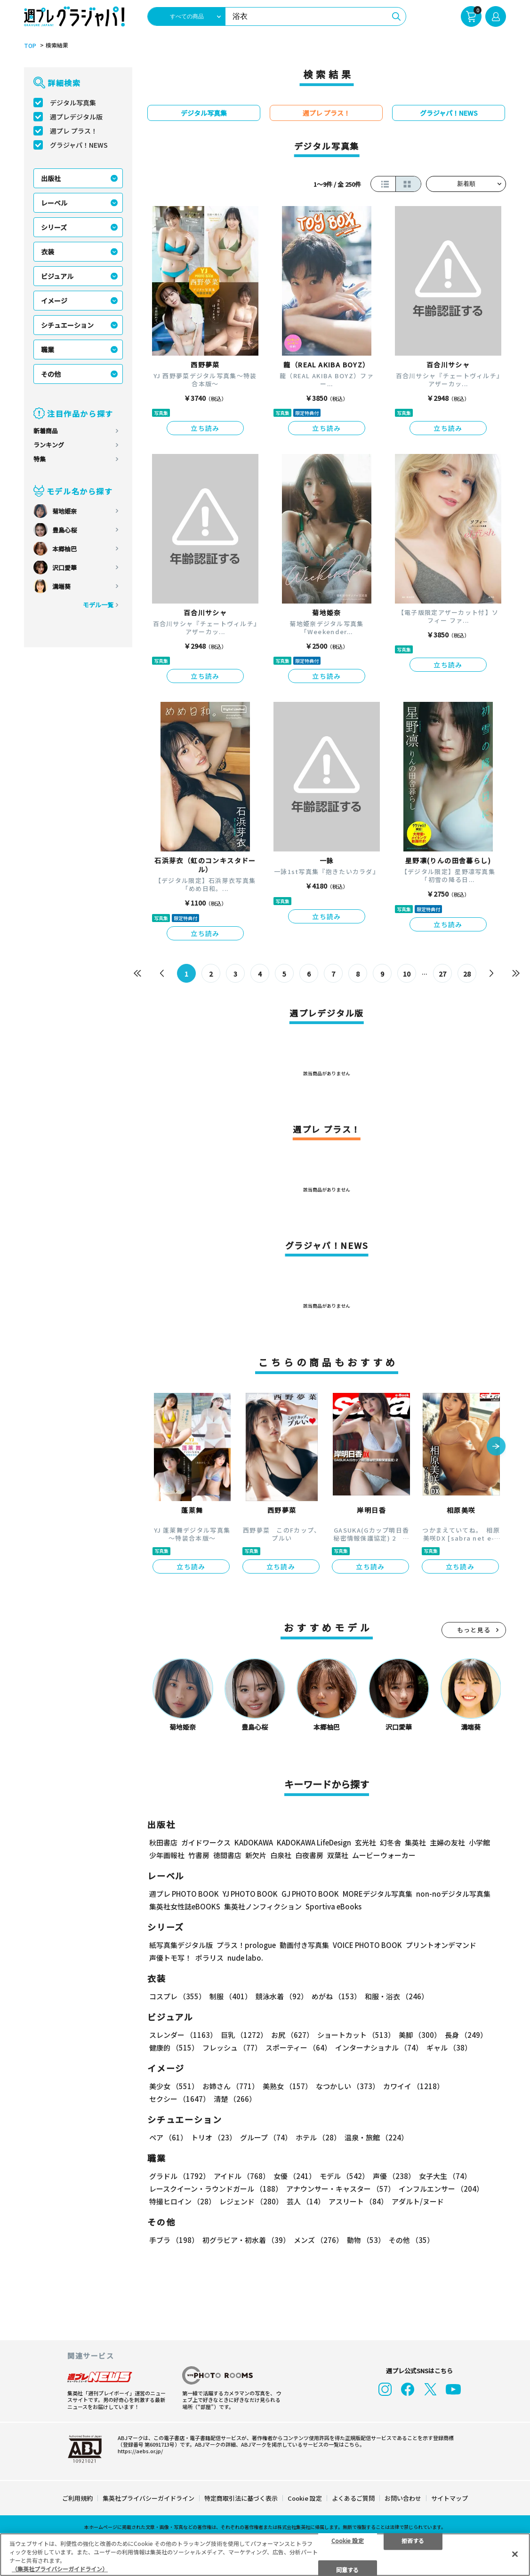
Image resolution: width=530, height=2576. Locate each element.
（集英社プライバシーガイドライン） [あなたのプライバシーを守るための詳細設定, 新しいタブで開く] (60, 2569)
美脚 (420, 2035)
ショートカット (356, 2035)
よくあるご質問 (353, 2498)
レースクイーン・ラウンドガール (215, 2189)
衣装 (47, 251)
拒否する (413, 2540)
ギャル (449, 2047)
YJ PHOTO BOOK (250, 1894)
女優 (294, 2176)
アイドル (242, 2176)
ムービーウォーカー (384, 1855)
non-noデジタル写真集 (453, 1894)
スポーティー (298, 2047)
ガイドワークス (206, 1842)
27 (442, 973)
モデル (344, 2176)
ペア (168, 2137)
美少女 (174, 2086)
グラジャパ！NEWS (79, 145)
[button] (496, 1447)
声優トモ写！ (170, 1958)
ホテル (318, 2137)
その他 (51, 374)
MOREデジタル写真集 (377, 1894)
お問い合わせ (403, 2498)
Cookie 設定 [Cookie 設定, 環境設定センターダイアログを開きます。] (347, 2540)
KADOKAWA (253, 1842)
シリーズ (54, 227)
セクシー (179, 2099)
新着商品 (45, 430)
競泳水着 (282, 1996)
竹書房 (198, 1855)
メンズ (318, 2240)
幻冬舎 (390, 1842)
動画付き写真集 (304, 1945)
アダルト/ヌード (418, 2201)
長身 (466, 2035)
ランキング (48, 444)
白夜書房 (309, 1855)
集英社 (415, 1842)
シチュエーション (67, 325)
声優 (394, 2176)
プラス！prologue (246, 1945)
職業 (47, 349)
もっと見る (474, 1629)
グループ (266, 2137)
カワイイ (413, 2086)
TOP (30, 45)
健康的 (174, 2047)
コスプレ (177, 1996)
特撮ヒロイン (182, 2201)
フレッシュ (232, 2047)
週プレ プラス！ (73, 130)
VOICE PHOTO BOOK (367, 1945)
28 (467, 973)
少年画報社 (167, 1855)
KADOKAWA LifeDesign (314, 1842)
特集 (39, 458)
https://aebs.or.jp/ (140, 2451)
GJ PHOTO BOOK (310, 1894)
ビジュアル (57, 276)
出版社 (51, 178)
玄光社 (365, 1842)
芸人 (306, 2201)
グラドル (179, 2176)
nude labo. (245, 1958)
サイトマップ (449, 2498)
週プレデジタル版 (76, 116)
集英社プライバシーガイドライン (148, 2498)
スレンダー (183, 2035)
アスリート (358, 2201)
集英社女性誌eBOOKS (184, 1906)
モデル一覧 (98, 604)
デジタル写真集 (73, 102)
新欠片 (255, 1855)
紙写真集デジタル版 (181, 1945)
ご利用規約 (77, 2498)
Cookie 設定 (305, 2498)
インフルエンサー (441, 2189)
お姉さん (230, 2086)
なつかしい (347, 2086)
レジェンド (251, 2201)
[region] (265, 2554)
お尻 (292, 2035)
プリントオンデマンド (441, 1945)
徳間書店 (227, 1855)
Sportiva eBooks (333, 1906)
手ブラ (174, 2240)
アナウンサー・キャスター (340, 2189)
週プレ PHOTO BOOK (184, 1894)
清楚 (235, 2099)
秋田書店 (163, 1842)
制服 (230, 1996)
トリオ (213, 2137)
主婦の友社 (447, 1842)
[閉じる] (515, 2554)
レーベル (54, 202)
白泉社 (280, 1855)
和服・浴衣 (396, 1996)
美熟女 (287, 2086)
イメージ (54, 300)
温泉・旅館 (376, 2137)
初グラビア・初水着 (246, 2240)
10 (406, 973)
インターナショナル (379, 2047)
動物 (366, 2240)
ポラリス (209, 1958)
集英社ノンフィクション (263, 1906)
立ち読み (205, 428)
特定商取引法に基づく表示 (241, 2498)
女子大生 (445, 2176)
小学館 (479, 1842)
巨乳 (244, 2035)
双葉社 (337, 1855)
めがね (336, 1996)
